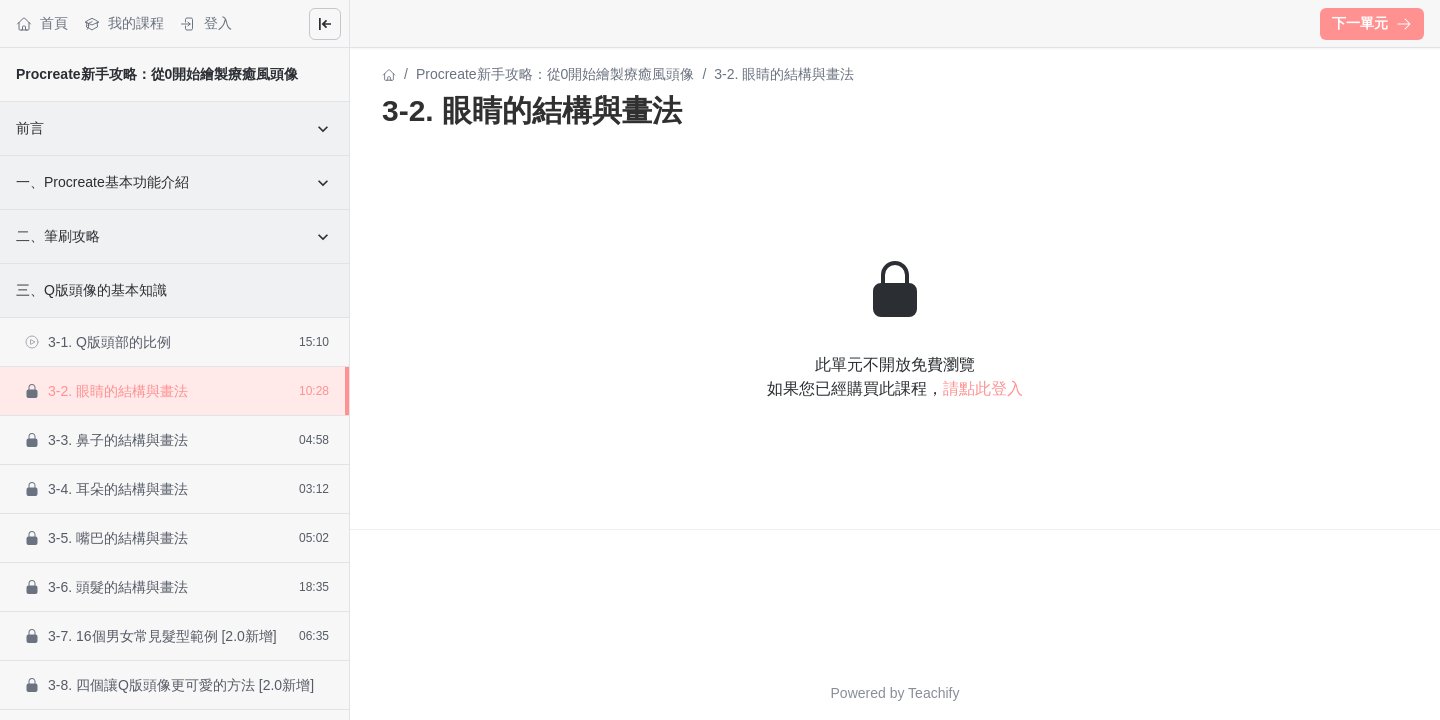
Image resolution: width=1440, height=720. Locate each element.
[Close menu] (325, 24)
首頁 (42, 23)
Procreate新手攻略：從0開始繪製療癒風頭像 (157, 74)
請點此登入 (983, 388)
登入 (206, 23)
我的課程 (124, 23)
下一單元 (1372, 23)
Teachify (933, 693)
